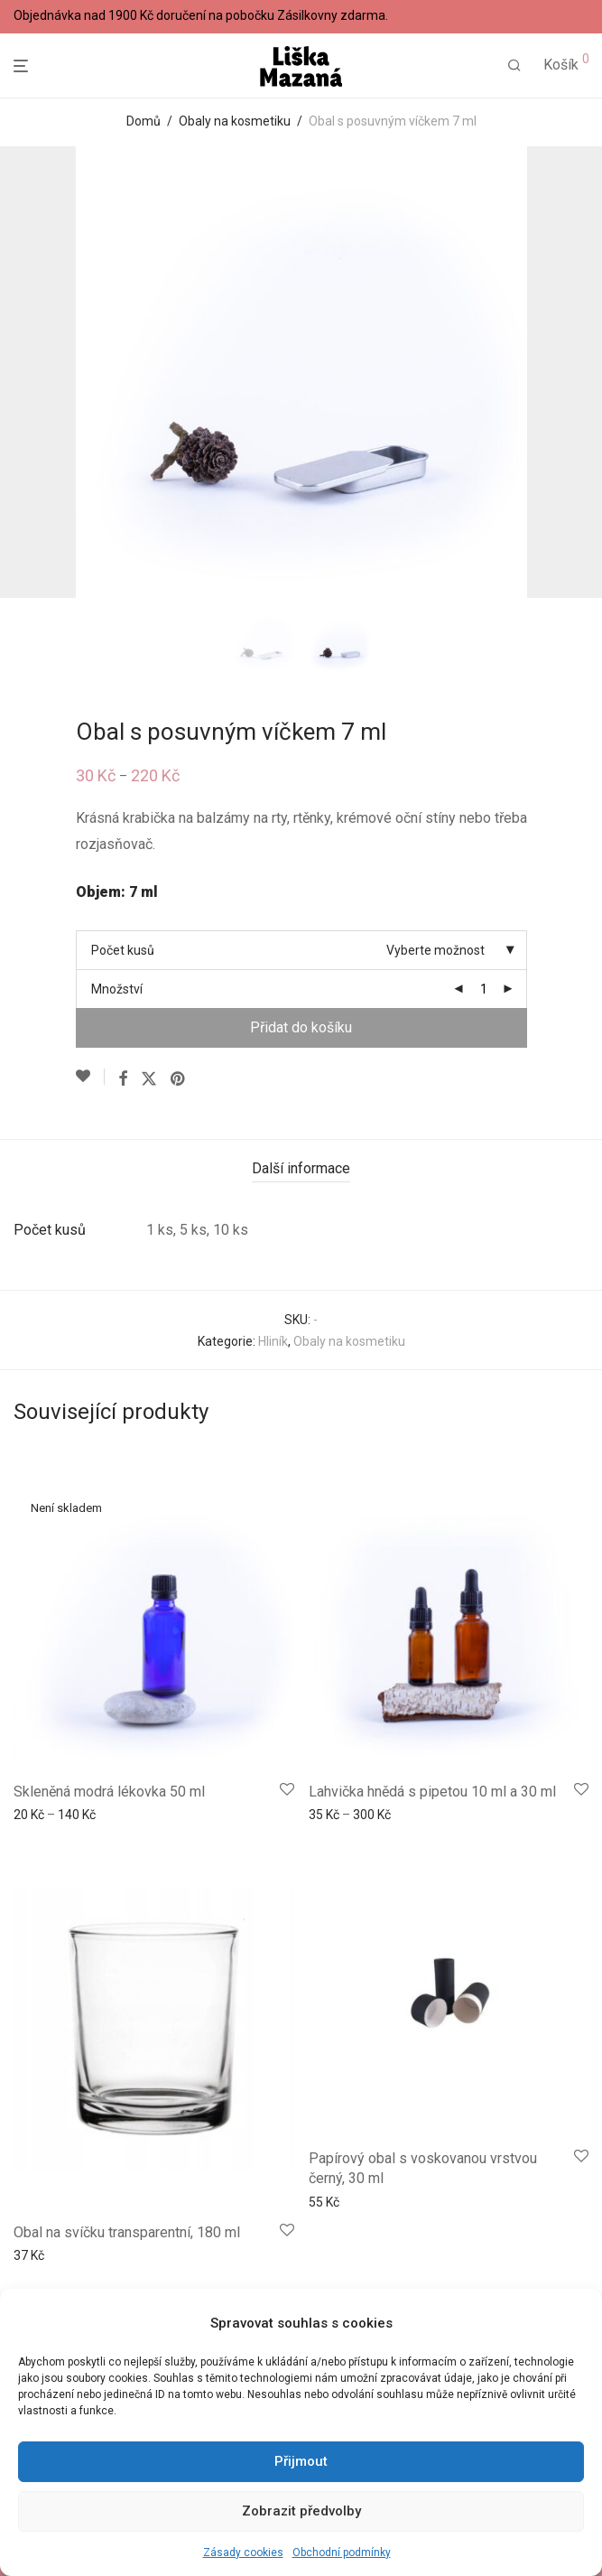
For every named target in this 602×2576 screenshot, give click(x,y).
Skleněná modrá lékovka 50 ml (109, 1791)
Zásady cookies (243, 2552)
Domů (143, 121)
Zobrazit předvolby (301, 2511)
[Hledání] (514, 66)
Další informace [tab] (301, 1168)
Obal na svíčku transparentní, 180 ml (127, 2232)
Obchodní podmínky (341, 2552)
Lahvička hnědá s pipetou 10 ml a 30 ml (432, 1791)
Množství (117, 989)
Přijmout (301, 2461)
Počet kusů (122, 950)
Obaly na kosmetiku (235, 121)
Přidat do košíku (301, 1027)
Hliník (273, 1341)
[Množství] (483, 989)
